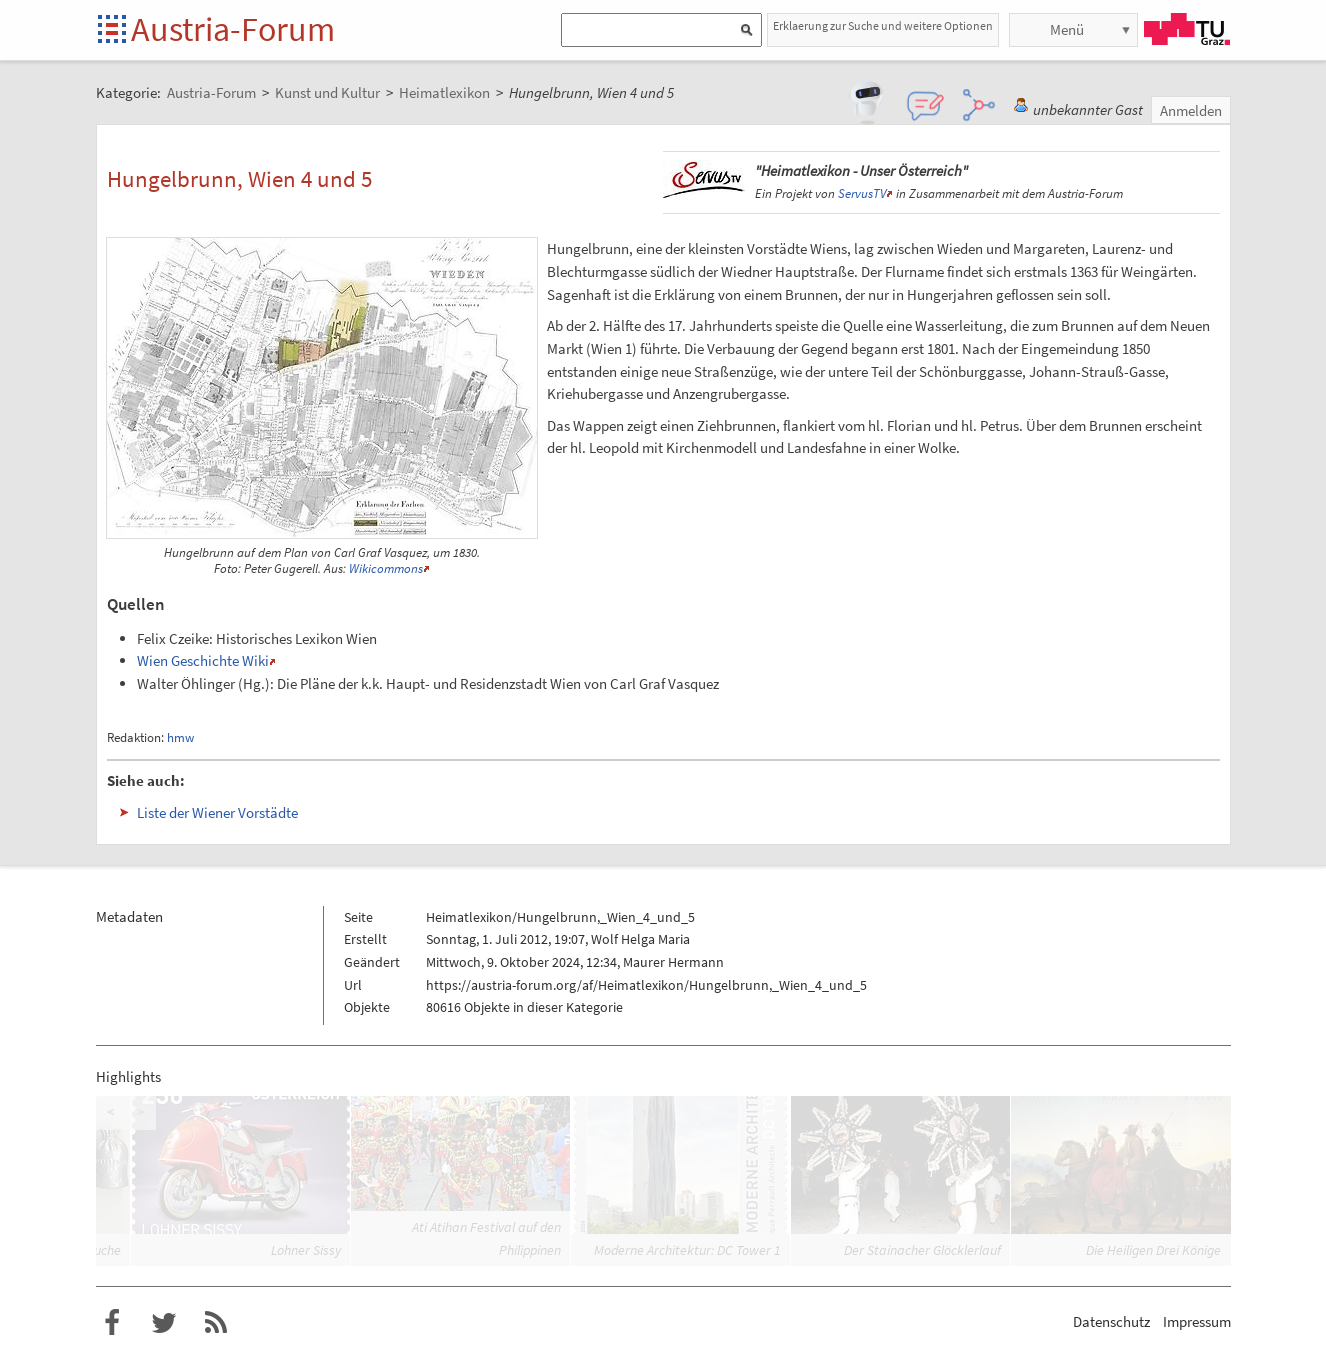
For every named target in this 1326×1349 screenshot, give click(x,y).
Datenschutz (1111, 1321)
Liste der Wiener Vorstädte (217, 812)
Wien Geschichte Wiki (203, 660)
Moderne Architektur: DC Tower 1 (687, 1250)
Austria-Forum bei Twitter (164, 1323)
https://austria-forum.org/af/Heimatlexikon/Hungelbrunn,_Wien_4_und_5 (646, 985)
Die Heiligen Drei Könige (1153, 1250)
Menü (1067, 29)
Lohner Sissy (306, 1250)
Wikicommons (386, 568)
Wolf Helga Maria (640, 939)
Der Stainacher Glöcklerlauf (922, 1250)
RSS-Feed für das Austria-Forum (216, 1323)
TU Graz (1187, 29)
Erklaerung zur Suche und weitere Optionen (883, 25)
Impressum (1197, 1321)
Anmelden (1191, 110)
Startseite (113, 30)
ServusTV (862, 193)
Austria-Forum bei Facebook (112, 1323)
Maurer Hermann (673, 962)
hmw (180, 737)
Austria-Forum (233, 29)
